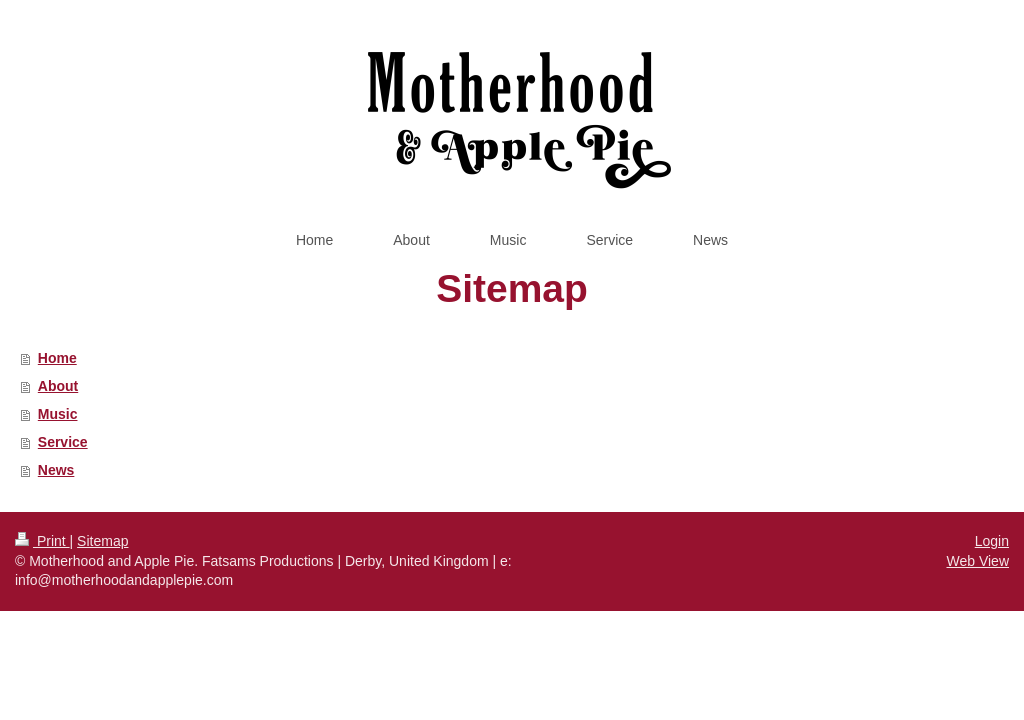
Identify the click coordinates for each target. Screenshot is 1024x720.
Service (63, 442)
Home (57, 358)
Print (42, 541)
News (56, 470)
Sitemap (102, 541)
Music (58, 414)
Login (992, 541)
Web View (977, 561)
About (58, 386)
